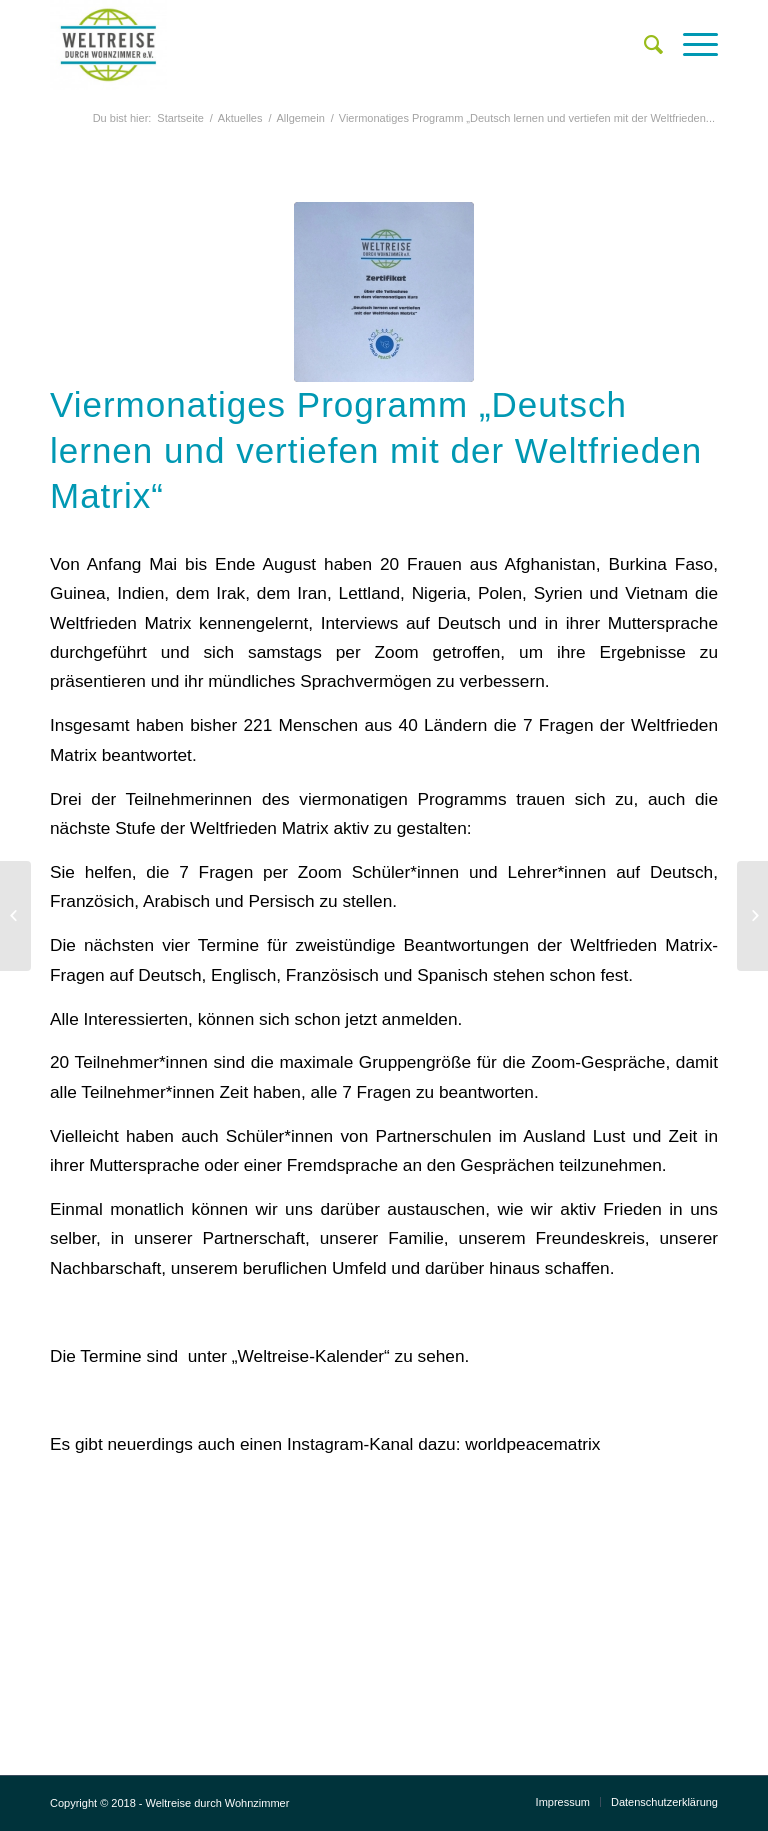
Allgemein (300, 118)
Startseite (180, 118)
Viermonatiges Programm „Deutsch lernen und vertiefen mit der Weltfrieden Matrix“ (376, 450)
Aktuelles (240, 118)
